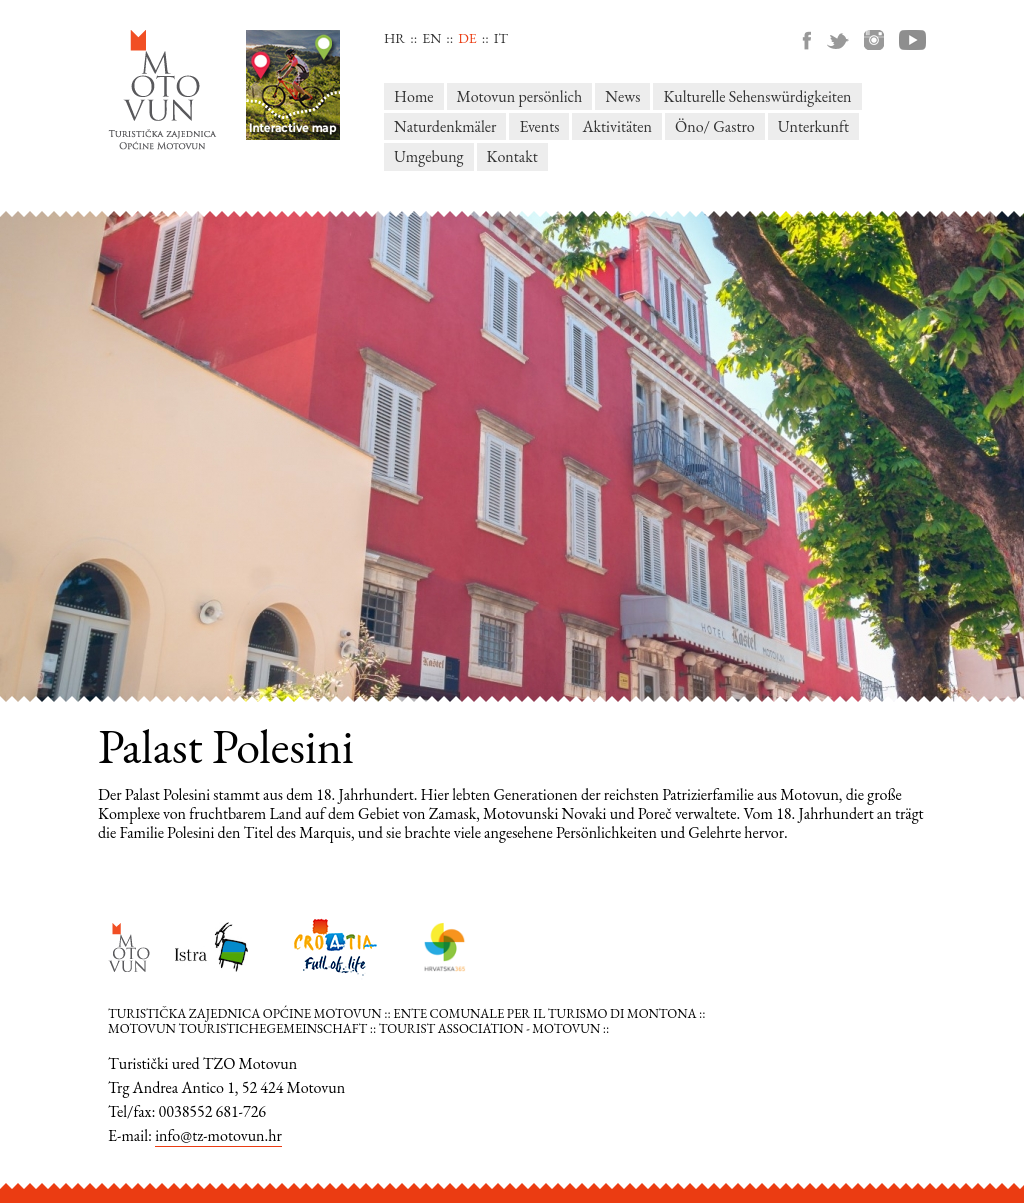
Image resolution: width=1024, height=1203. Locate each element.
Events (539, 126)
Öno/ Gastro (715, 126)
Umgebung (429, 156)
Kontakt (512, 156)
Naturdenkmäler (445, 126)
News (622, 96)
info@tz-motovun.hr (218, 1135)
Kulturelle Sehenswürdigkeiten (757, 96)
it (501, 38)
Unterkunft (813, 126)
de (467, 38)
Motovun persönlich (520, 96)
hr (394, 38)
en (431, 38)
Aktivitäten (617, 126)
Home (414, 96)
